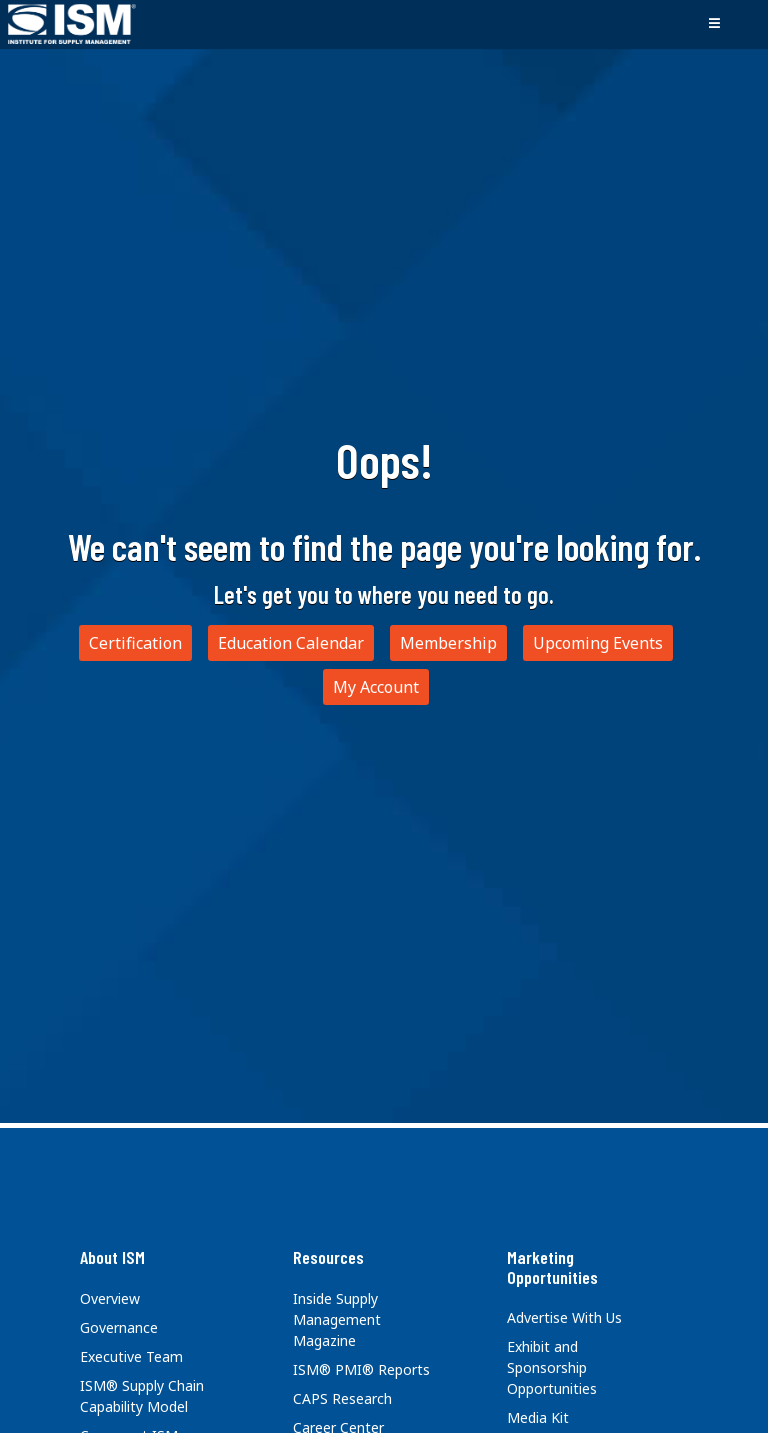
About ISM (112, 1257)
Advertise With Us (564, 1317)
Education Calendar (291, 643)
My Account (376, 687)
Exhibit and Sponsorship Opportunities (552, 1367)
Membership (448, 643)
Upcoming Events (598, 643)
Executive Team (131, 1356)
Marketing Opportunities (552, 1267)
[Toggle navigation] (714, 24)
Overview (110, 1298)
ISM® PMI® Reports (361, 1369)
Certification (135, 643)
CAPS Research (342, 1398)
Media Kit (538, 1417)
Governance (119, 1327)
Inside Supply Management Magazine (337, 1319)
